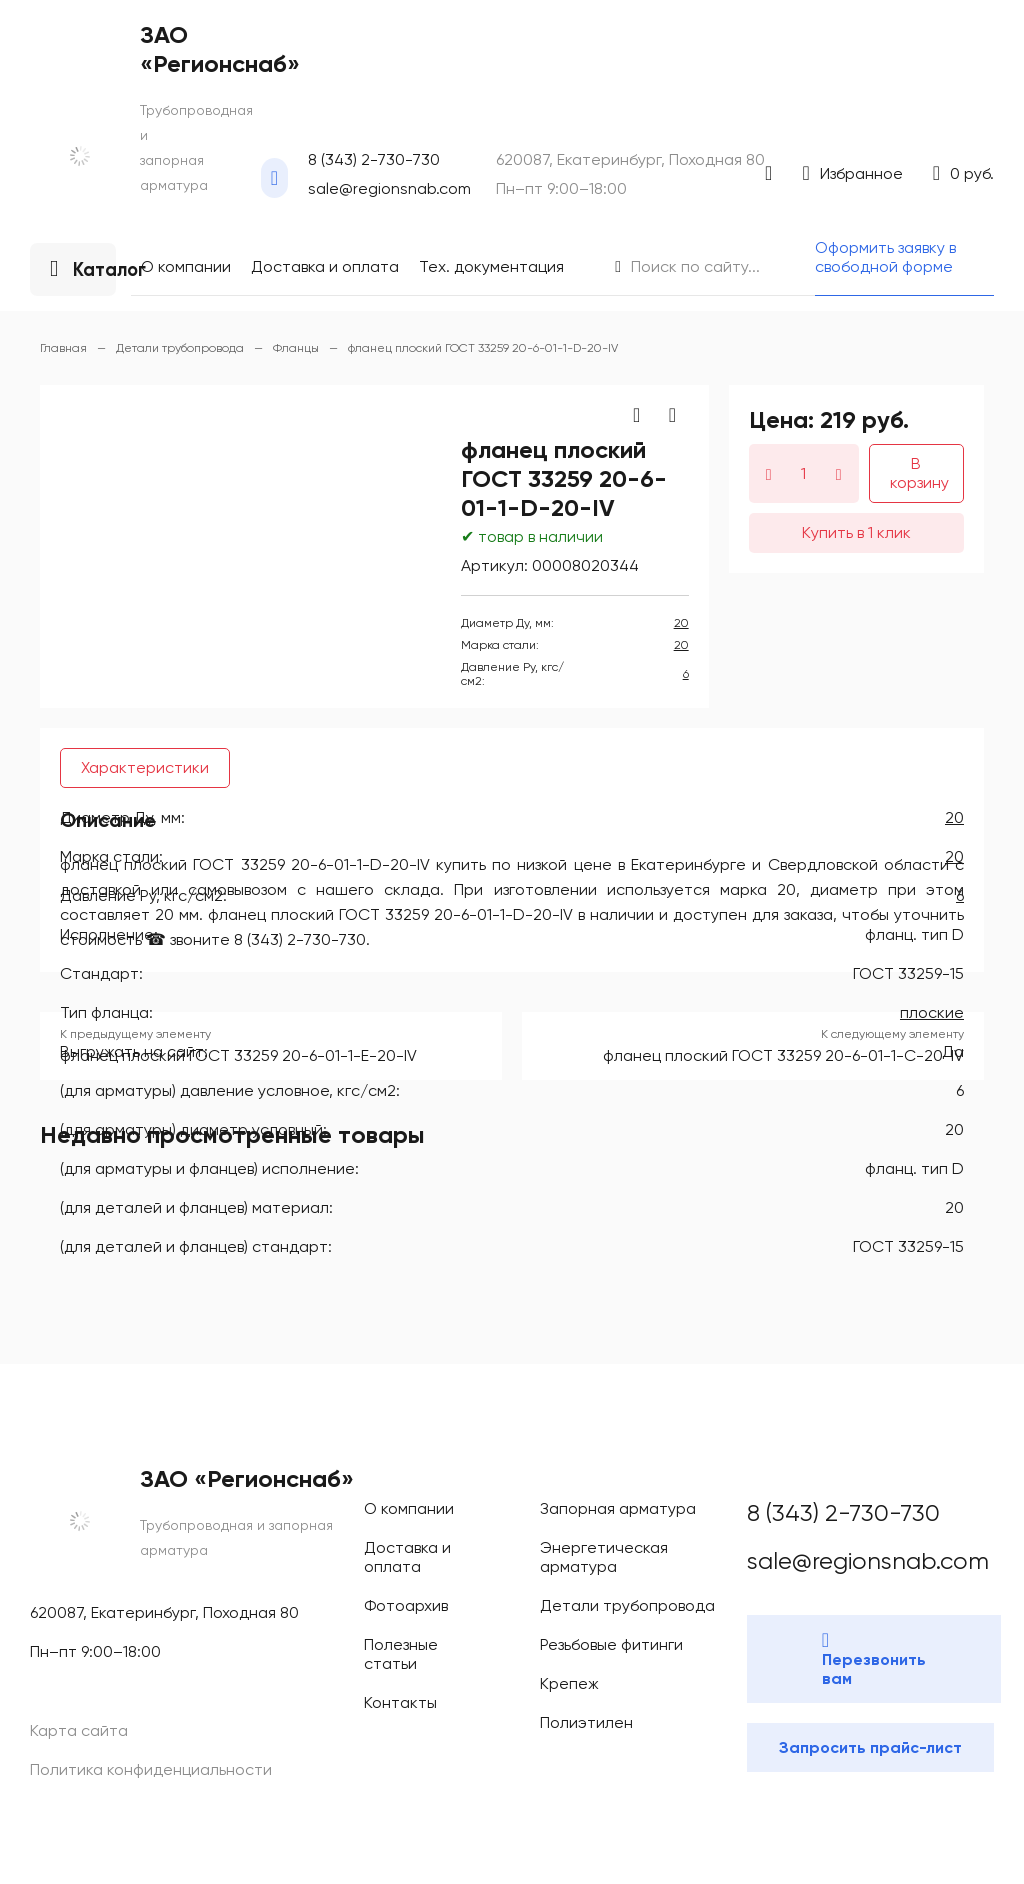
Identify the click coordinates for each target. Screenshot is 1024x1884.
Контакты (81, 430)
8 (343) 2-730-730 (66, 118)
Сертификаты (94, 394)
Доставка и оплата (110, 358)
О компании (89, 340)
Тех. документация (112, 376)
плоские (35, 1367)
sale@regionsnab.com (78, 136)
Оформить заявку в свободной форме (134, 485)
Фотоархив (85, 412)
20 (16, 789)
